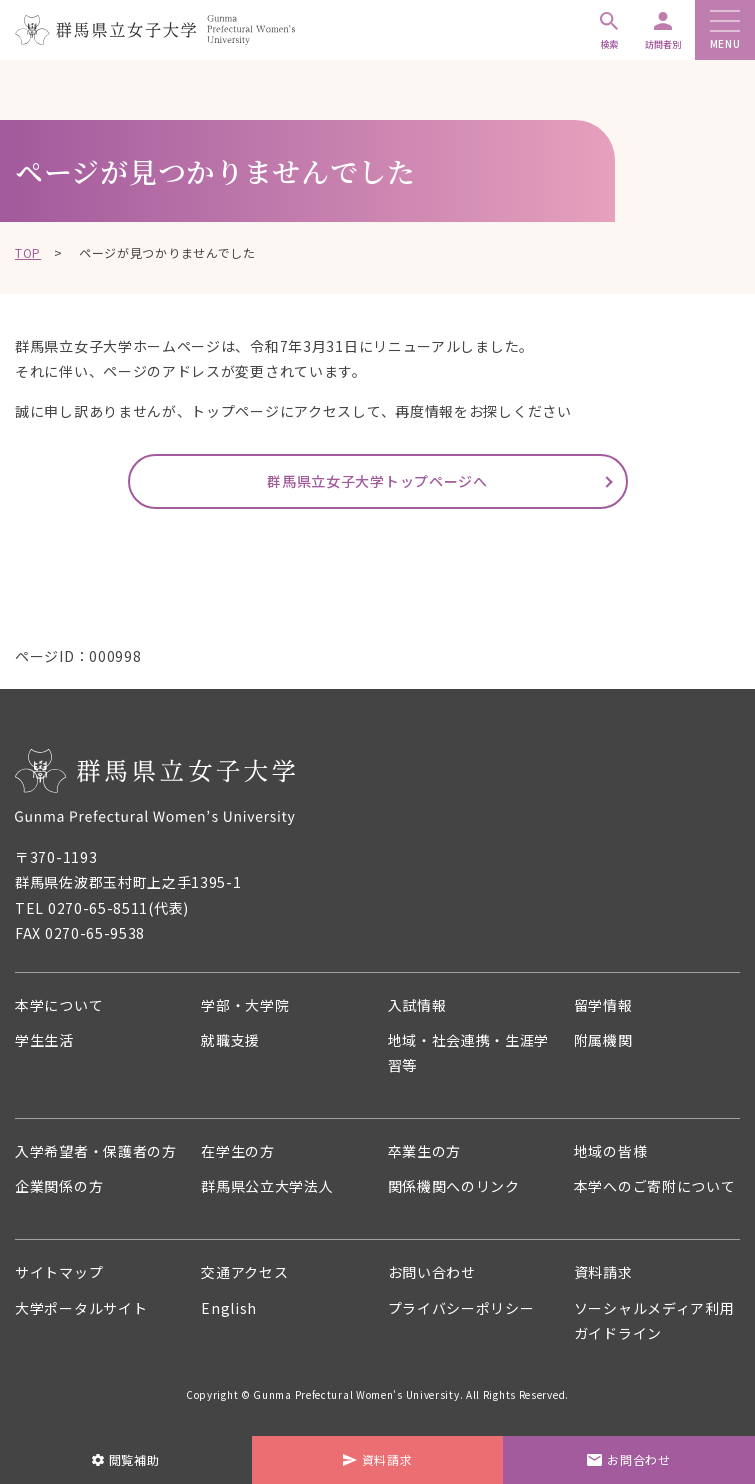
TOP (28, 252)
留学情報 (603, 1005)
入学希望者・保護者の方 (96, 1151)
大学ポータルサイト (81, 1308)
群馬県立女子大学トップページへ (377, 481)
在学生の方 (238, 1151)
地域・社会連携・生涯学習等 (469, 1052)
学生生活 (44, 1040)
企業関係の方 (59, 1186)
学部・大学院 (245, 1005)
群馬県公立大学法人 (267, 1186)
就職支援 (230, 1040)
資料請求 (603, 1272)
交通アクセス (244, 1272)
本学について (59, 1005)
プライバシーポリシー (461, 1308)
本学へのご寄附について (655, 1186)
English (229, 1308)
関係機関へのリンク (454, 1186)
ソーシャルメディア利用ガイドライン (654, 1320)
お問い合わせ (432, 1272)
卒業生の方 (425, 1151)
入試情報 (417, 1005)
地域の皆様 (611, 1151)
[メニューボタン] (725, 22)
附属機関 (603, 1040)
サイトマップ (59, 1272)
